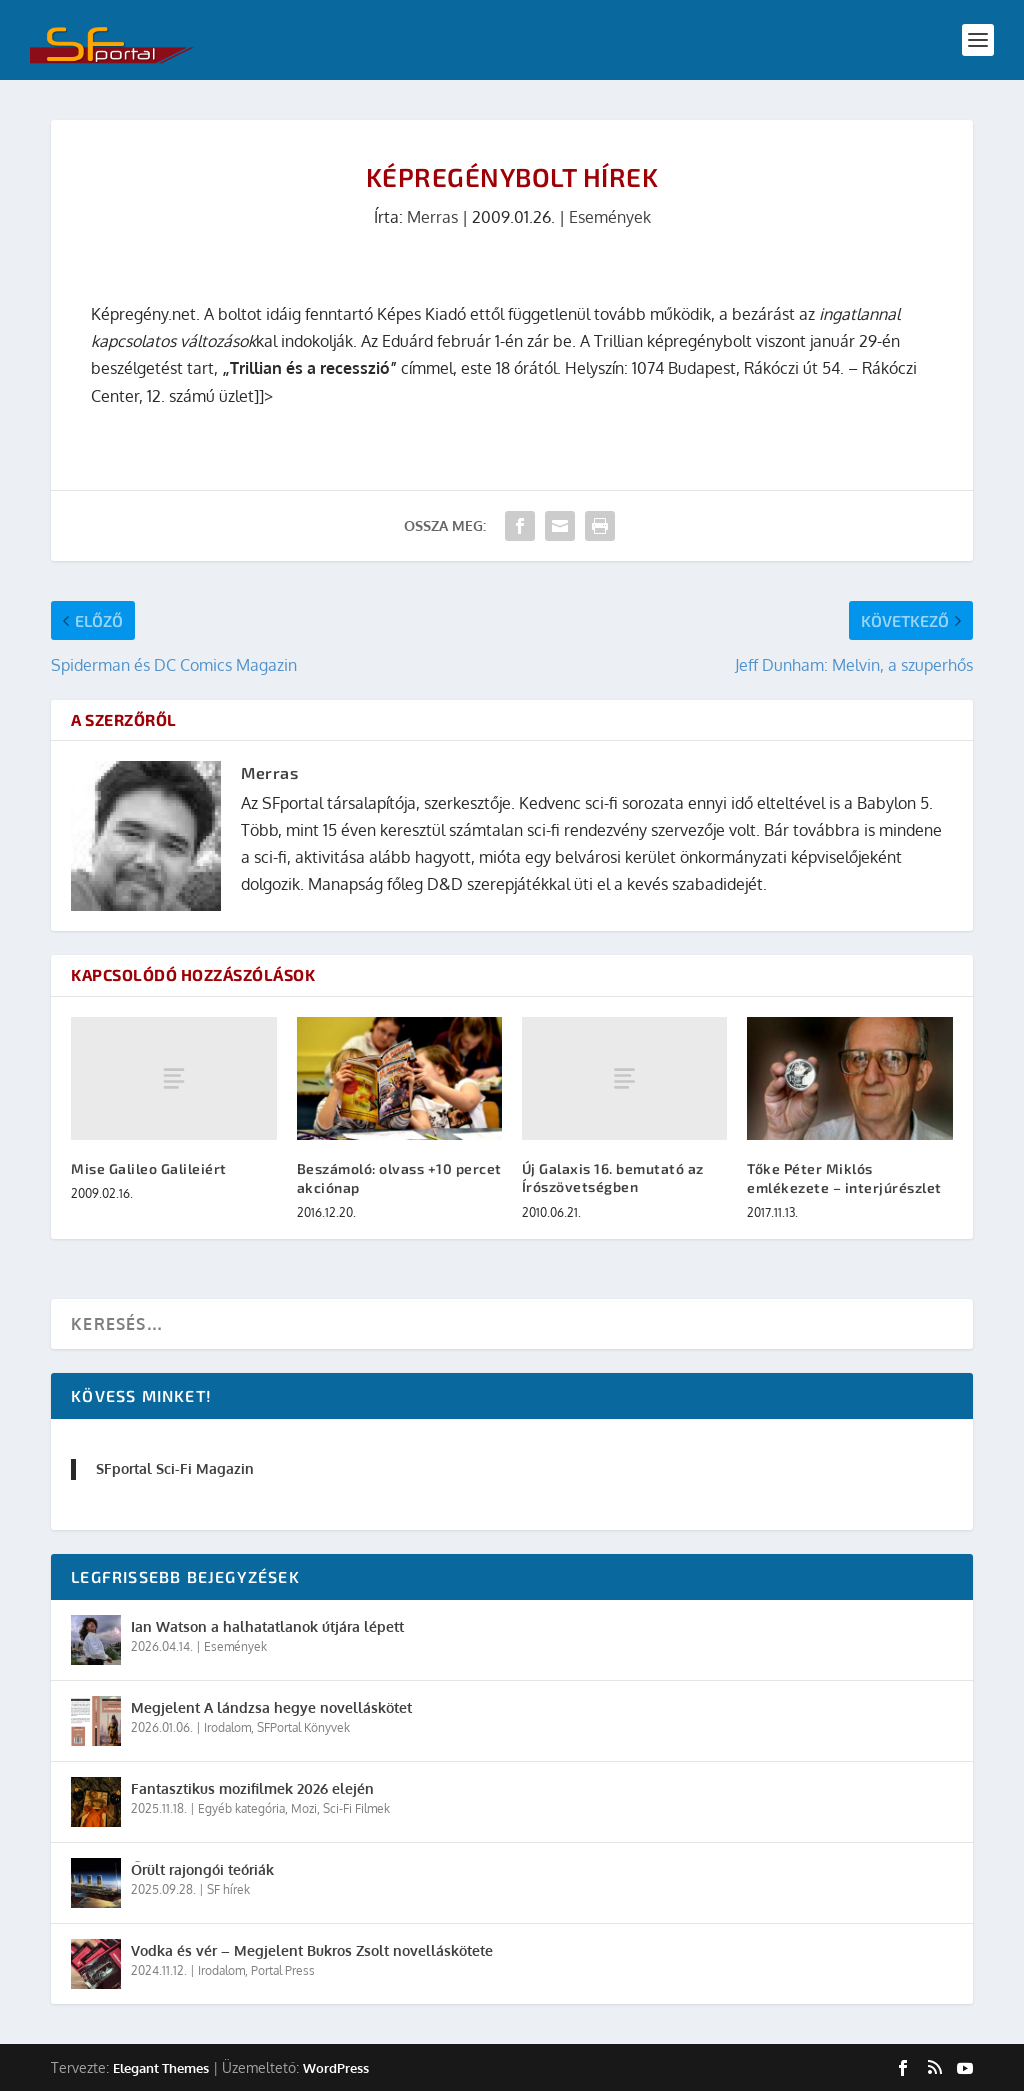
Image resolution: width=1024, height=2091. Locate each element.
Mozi (304, 1808)
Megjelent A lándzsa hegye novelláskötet (271, 1707)
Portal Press (283, 1970)
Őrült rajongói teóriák (202, 1869)
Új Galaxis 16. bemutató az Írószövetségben (613, 1177)
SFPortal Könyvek (303, 1727)
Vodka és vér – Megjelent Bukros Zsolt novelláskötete (312, 1950)
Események (610, 217)
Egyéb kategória (241, 1808)
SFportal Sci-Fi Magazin (175, 1468)
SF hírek (228, 1889)
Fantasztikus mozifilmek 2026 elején (252, 1788)
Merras (432, 217)
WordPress (336, 2068)
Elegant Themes (161, 2068)
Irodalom (227, 1727)
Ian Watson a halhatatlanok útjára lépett (267, 1626)
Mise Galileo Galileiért (149, 1168)
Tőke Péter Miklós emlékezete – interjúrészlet (844, 1177)
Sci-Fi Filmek (356, 1808)
